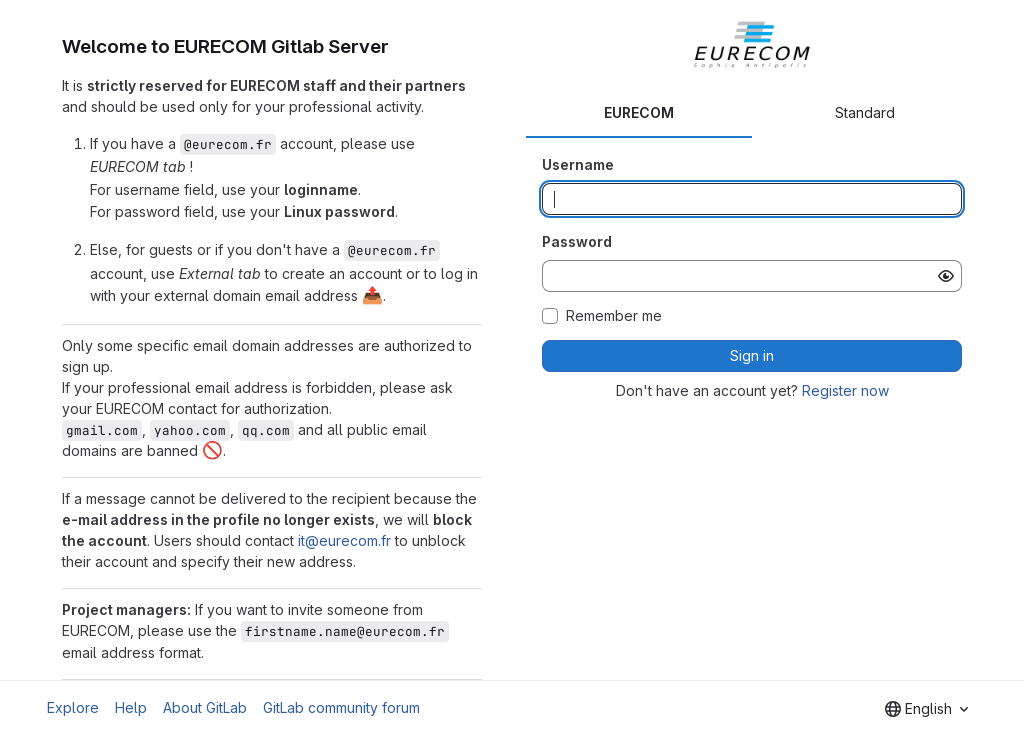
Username (578, 164)
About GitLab (205, 707)
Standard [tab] (865, 112)
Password (577, 241)
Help (131, 707)
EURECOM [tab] (639, 112)
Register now (845, 390)
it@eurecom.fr (344, 540)
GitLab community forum (341, 707)
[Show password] (946, 276)
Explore (73, 707)
